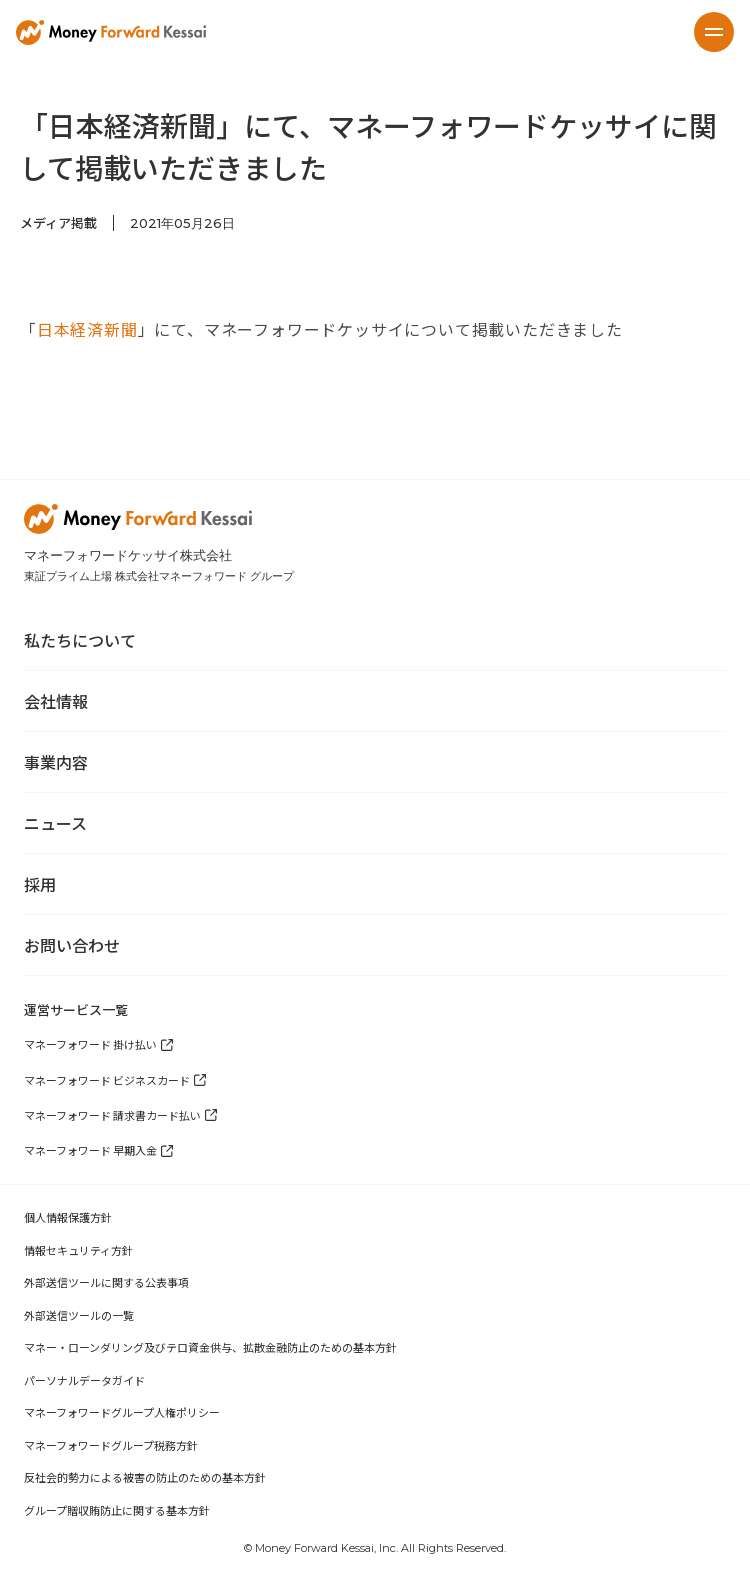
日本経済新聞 (87, 329)
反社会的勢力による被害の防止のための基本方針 (145, 1477)
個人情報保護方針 (68, 1217)
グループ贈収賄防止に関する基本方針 (117, 1510)
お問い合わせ (72, 945)
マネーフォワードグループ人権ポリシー (122, 1412)
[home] (111, 32)
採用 (40, 884)
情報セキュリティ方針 (78, 1250)
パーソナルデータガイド (84, 1380)
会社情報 (56, 701)
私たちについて (80, 640)
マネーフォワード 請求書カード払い (112, 1115)
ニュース (55, 823)
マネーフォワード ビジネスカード (107, 1080)
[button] (714, 32)
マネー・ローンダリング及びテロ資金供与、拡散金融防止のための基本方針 (210, 1347)
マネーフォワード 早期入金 (90, 1150)
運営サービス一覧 (76, 1009)
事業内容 (56, 762)
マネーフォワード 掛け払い (90, 1044)
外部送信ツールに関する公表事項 (106, 1282)
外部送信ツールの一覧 (79, 1315)
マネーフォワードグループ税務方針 (111, 1445)
